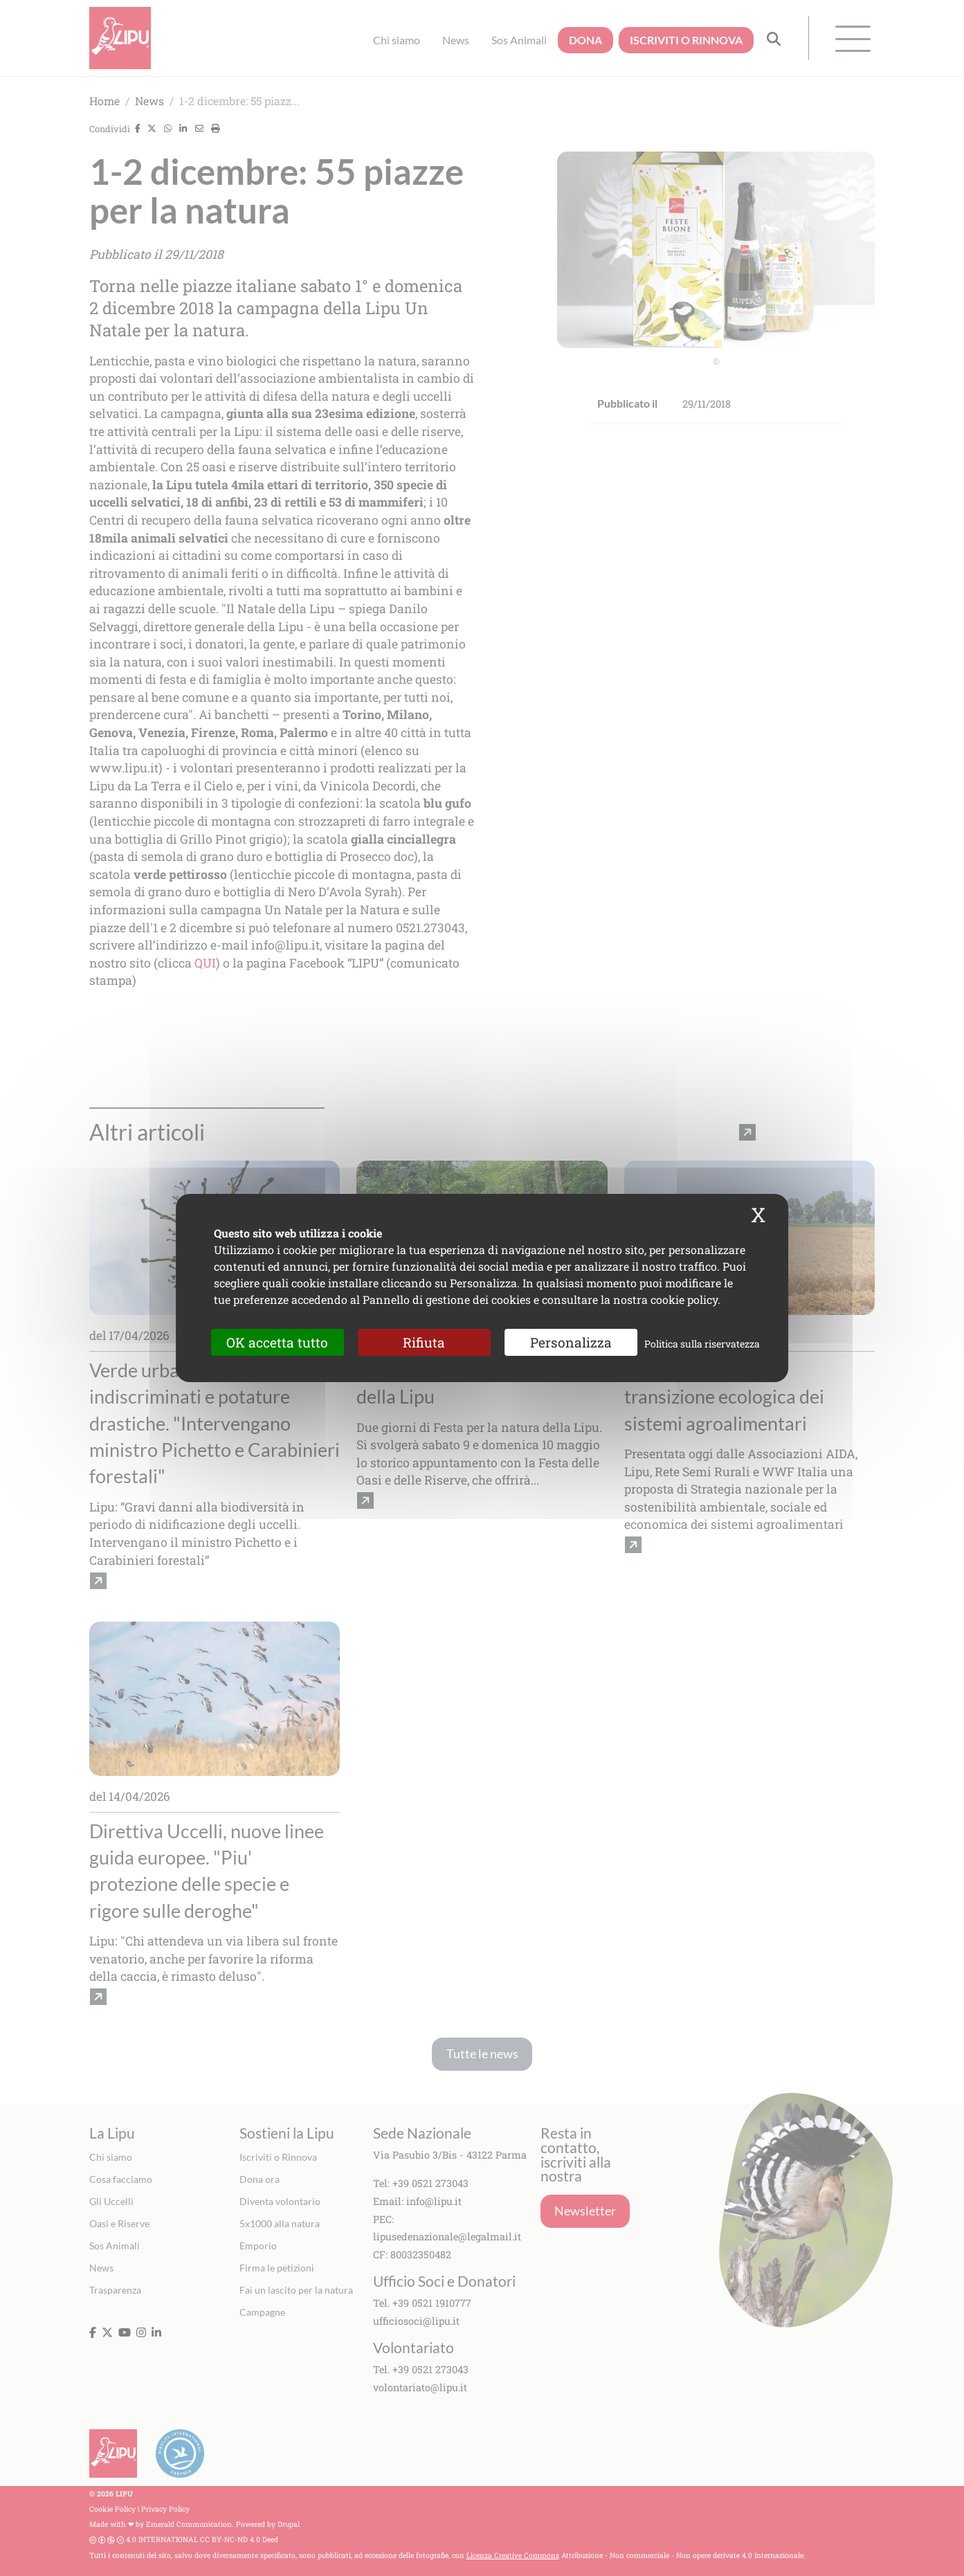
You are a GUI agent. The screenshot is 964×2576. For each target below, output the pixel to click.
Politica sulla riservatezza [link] (702, 1343)
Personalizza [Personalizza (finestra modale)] (571, 1342)
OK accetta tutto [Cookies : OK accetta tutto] (277, 1342)
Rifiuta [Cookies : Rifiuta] (424, 1342)
